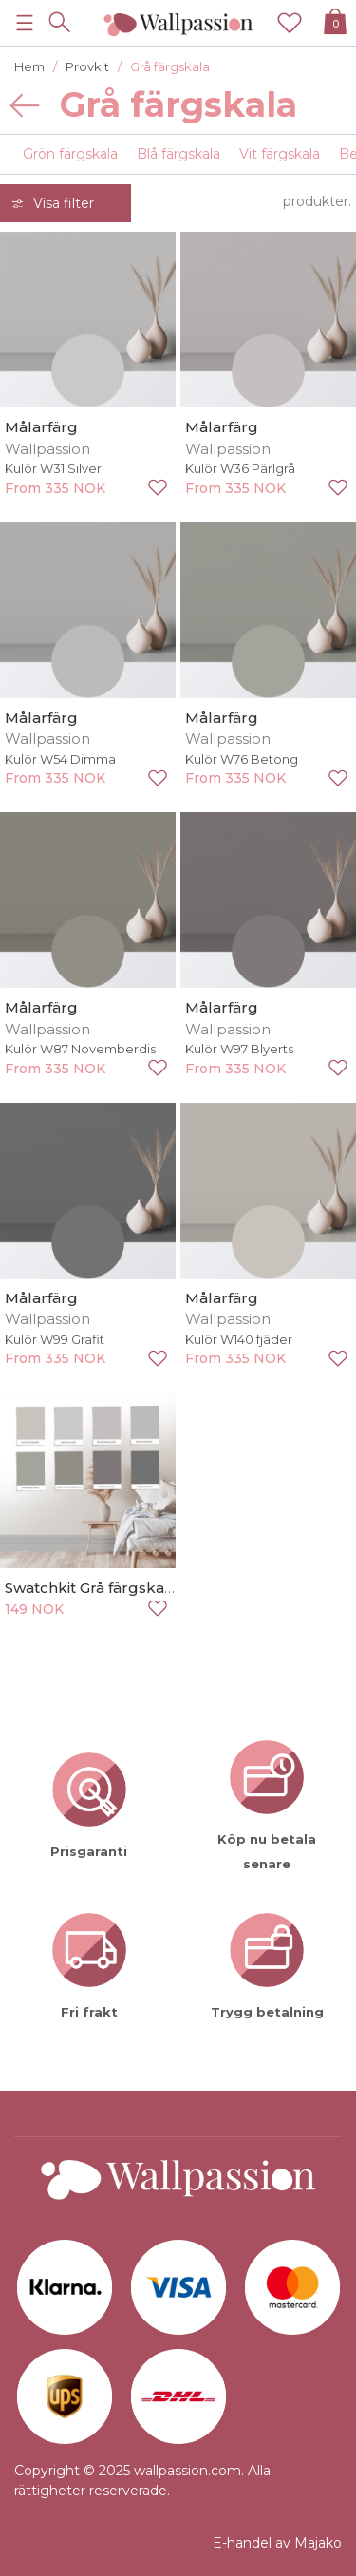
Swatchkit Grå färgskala (91, 1588)
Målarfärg (41, 427)
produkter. (317, 201)
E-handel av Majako (277, 2542)
